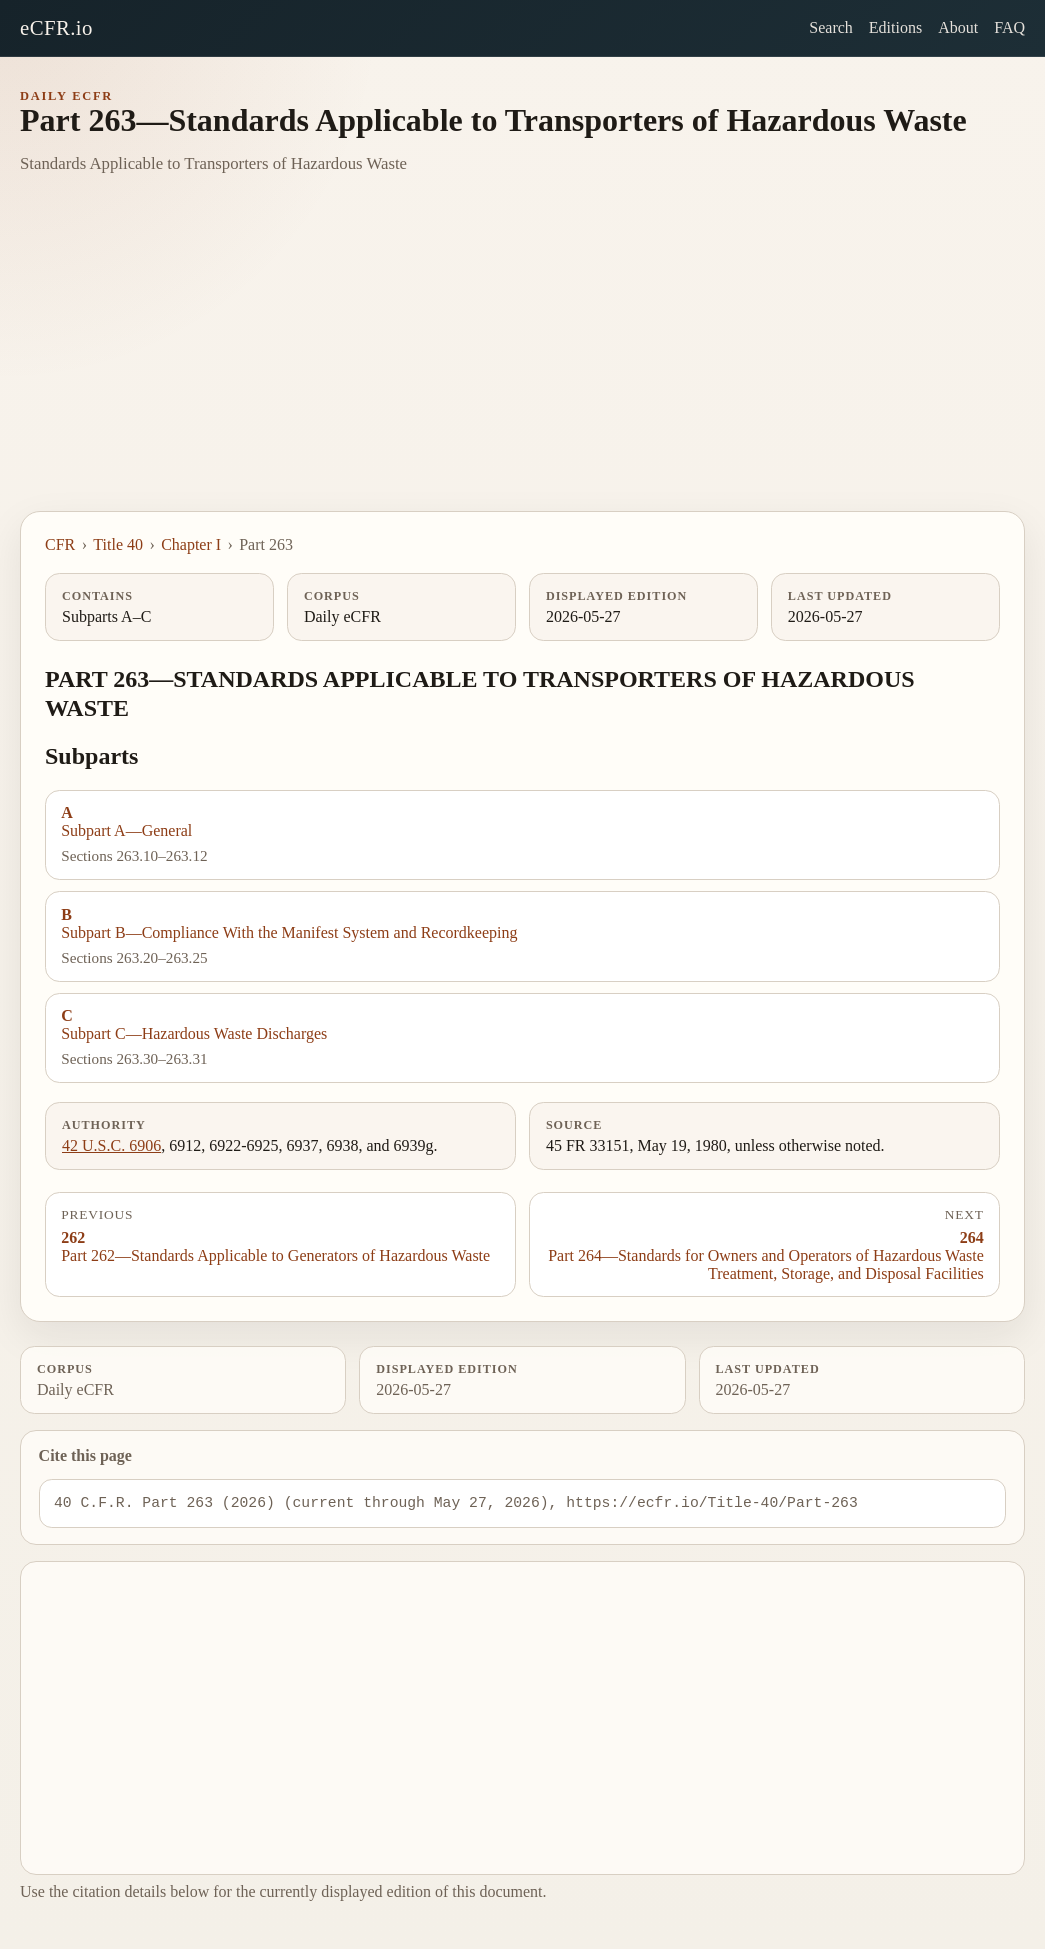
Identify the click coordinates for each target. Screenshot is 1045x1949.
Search (831, 27)
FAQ (1009, 27)
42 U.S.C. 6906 (111, 1145)
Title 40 (118, 544)
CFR (60, 544)
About (958, 27)
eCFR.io (56, 27)
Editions (895, 27)
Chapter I (191, 544)
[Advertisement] (522, 361)
